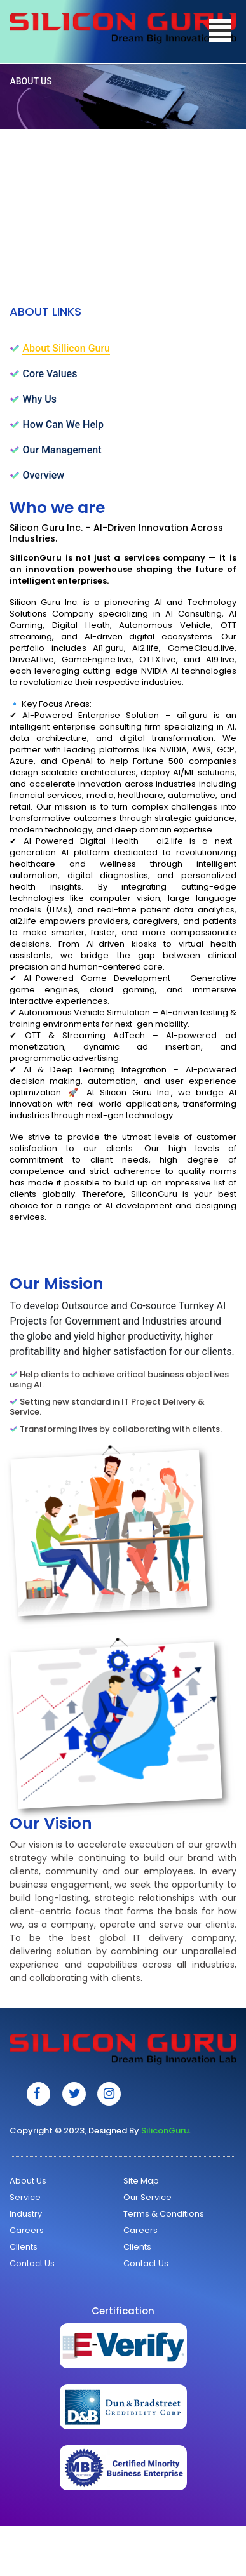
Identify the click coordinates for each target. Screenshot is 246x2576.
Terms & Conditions (163, 2214)
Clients (24, 2247)
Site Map (141, 2181)
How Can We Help (63, 424)
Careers (27, 2230)
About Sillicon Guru (66, 348)
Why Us (39, 399)
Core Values (49, 374)
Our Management (61, 450)
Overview (43, 475)
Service (25, 2197)
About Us (28, 2181)
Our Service (147, 2197)
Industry (26, 2214)
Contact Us (32, 2263)
